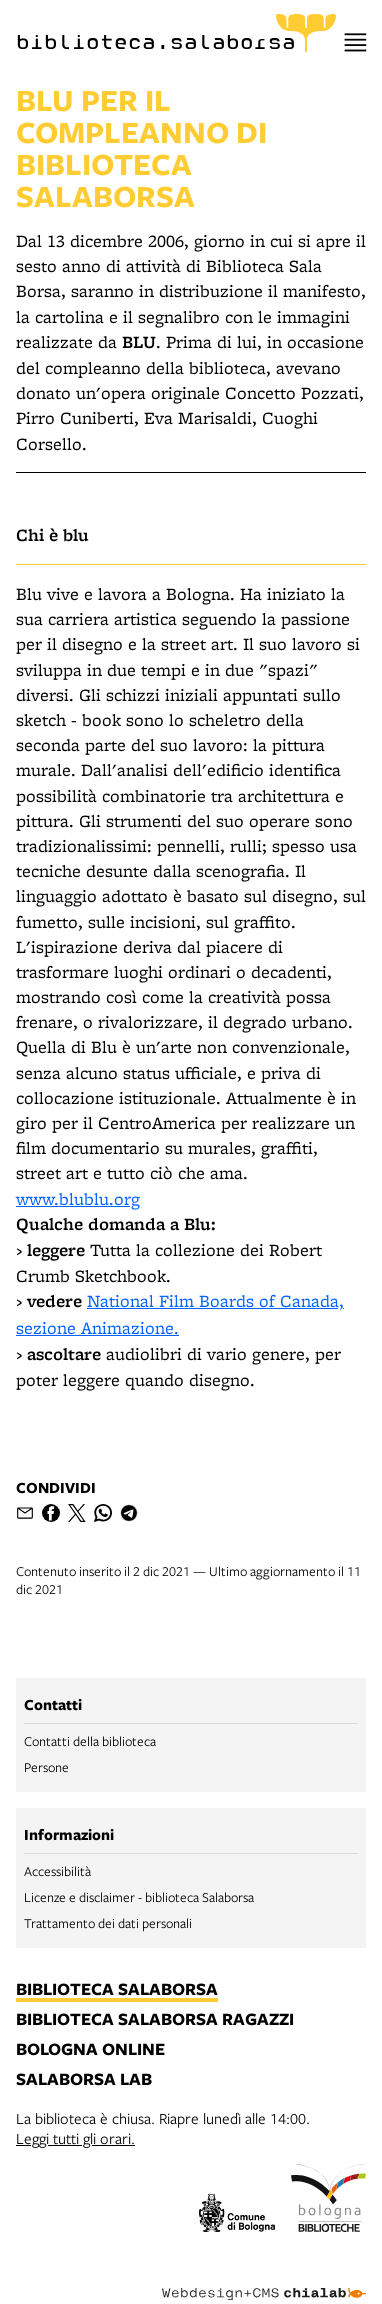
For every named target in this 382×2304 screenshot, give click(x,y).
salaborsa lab (84, 2080)
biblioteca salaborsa (117, 1990)
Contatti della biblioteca (90, 1741)
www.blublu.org (78, 1198)
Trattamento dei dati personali (108, 1923)
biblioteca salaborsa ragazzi (155, 2020)
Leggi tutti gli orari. (75, 2138)
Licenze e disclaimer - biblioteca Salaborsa (139, 1897)
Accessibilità (57, 1871)
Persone (46, 1767)
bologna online (90, 2050)
